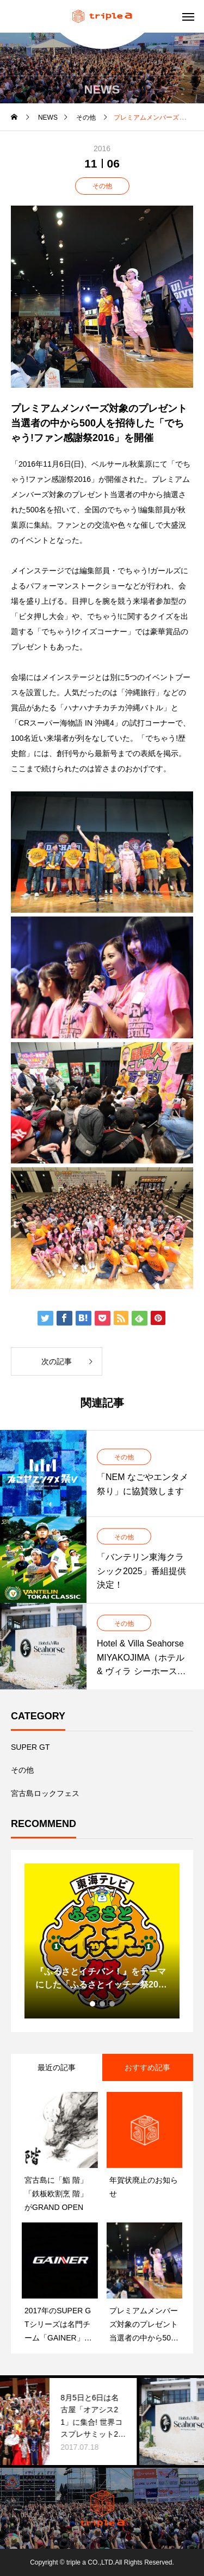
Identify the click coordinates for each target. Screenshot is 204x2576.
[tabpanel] (102, 1940)
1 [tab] (93, 2004)
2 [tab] (103, 2004)
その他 (102, 186)
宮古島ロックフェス (45, 1793)
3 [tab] (112, 2004)
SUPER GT (30, 1747)
